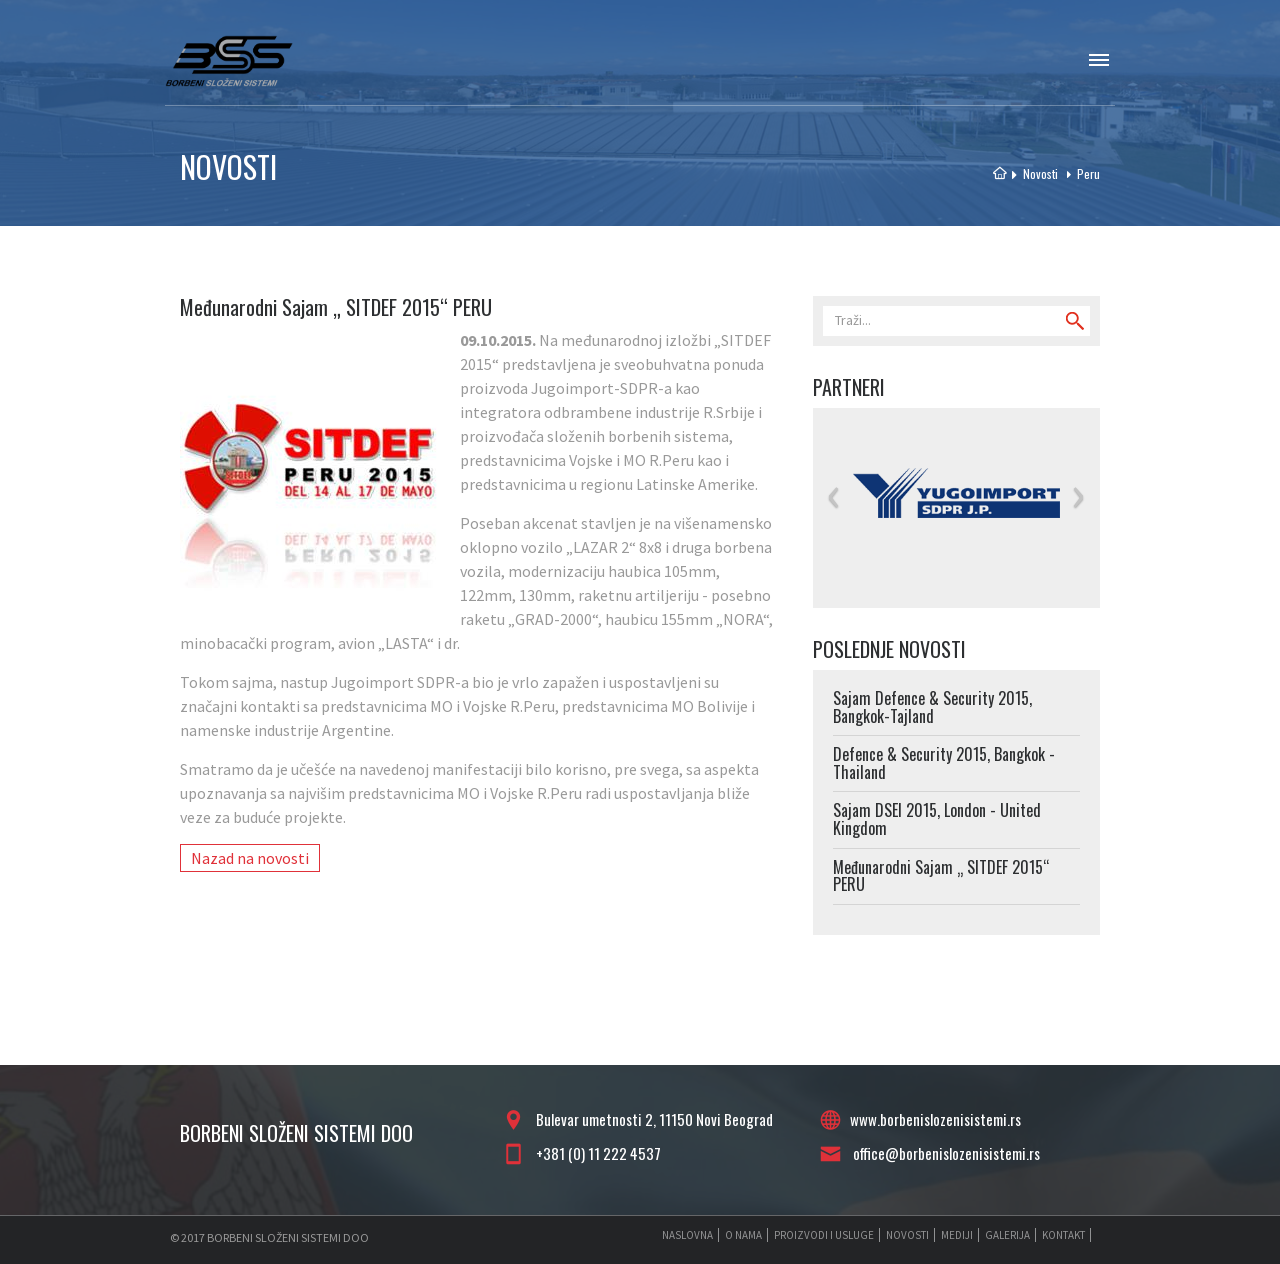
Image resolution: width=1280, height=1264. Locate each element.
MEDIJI (957, 1235)
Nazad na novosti (250, 858)
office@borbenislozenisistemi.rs (943, 1153)
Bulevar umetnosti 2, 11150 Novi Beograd (651, 1119)
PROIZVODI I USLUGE (824, 1235)
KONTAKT (1063, 1235)
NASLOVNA (687, 1235)
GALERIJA (1007, 1235)
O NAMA (743, 1235)
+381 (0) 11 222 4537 (595, 1153)
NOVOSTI (907, 1235)
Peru (1079, 173)
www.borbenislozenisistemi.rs (935, 1119)
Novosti (1037, 173)
